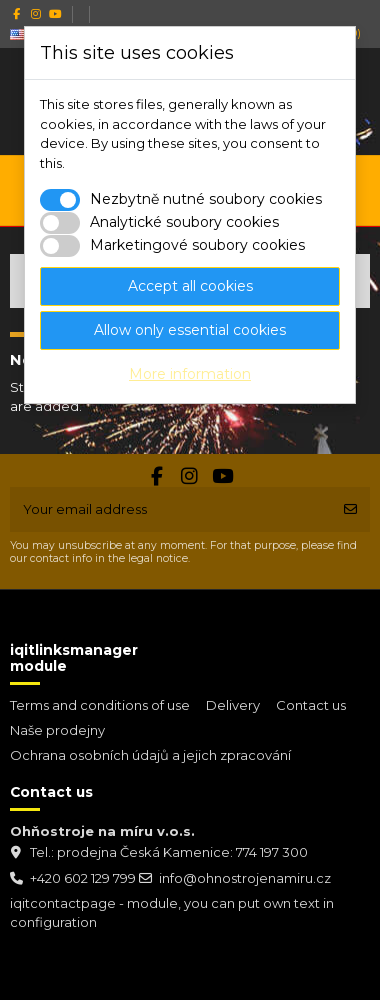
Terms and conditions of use (100, 705)
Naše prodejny (57, 730)
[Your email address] (171, 510)
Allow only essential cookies (190, 330)
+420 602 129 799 (83, 878)
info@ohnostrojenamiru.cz (245, 878)
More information (190, 374)
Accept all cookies (190, 286)
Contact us (311, 705)
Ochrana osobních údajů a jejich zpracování (150, 755)
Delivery (233, 705)
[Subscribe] (350, 510)
